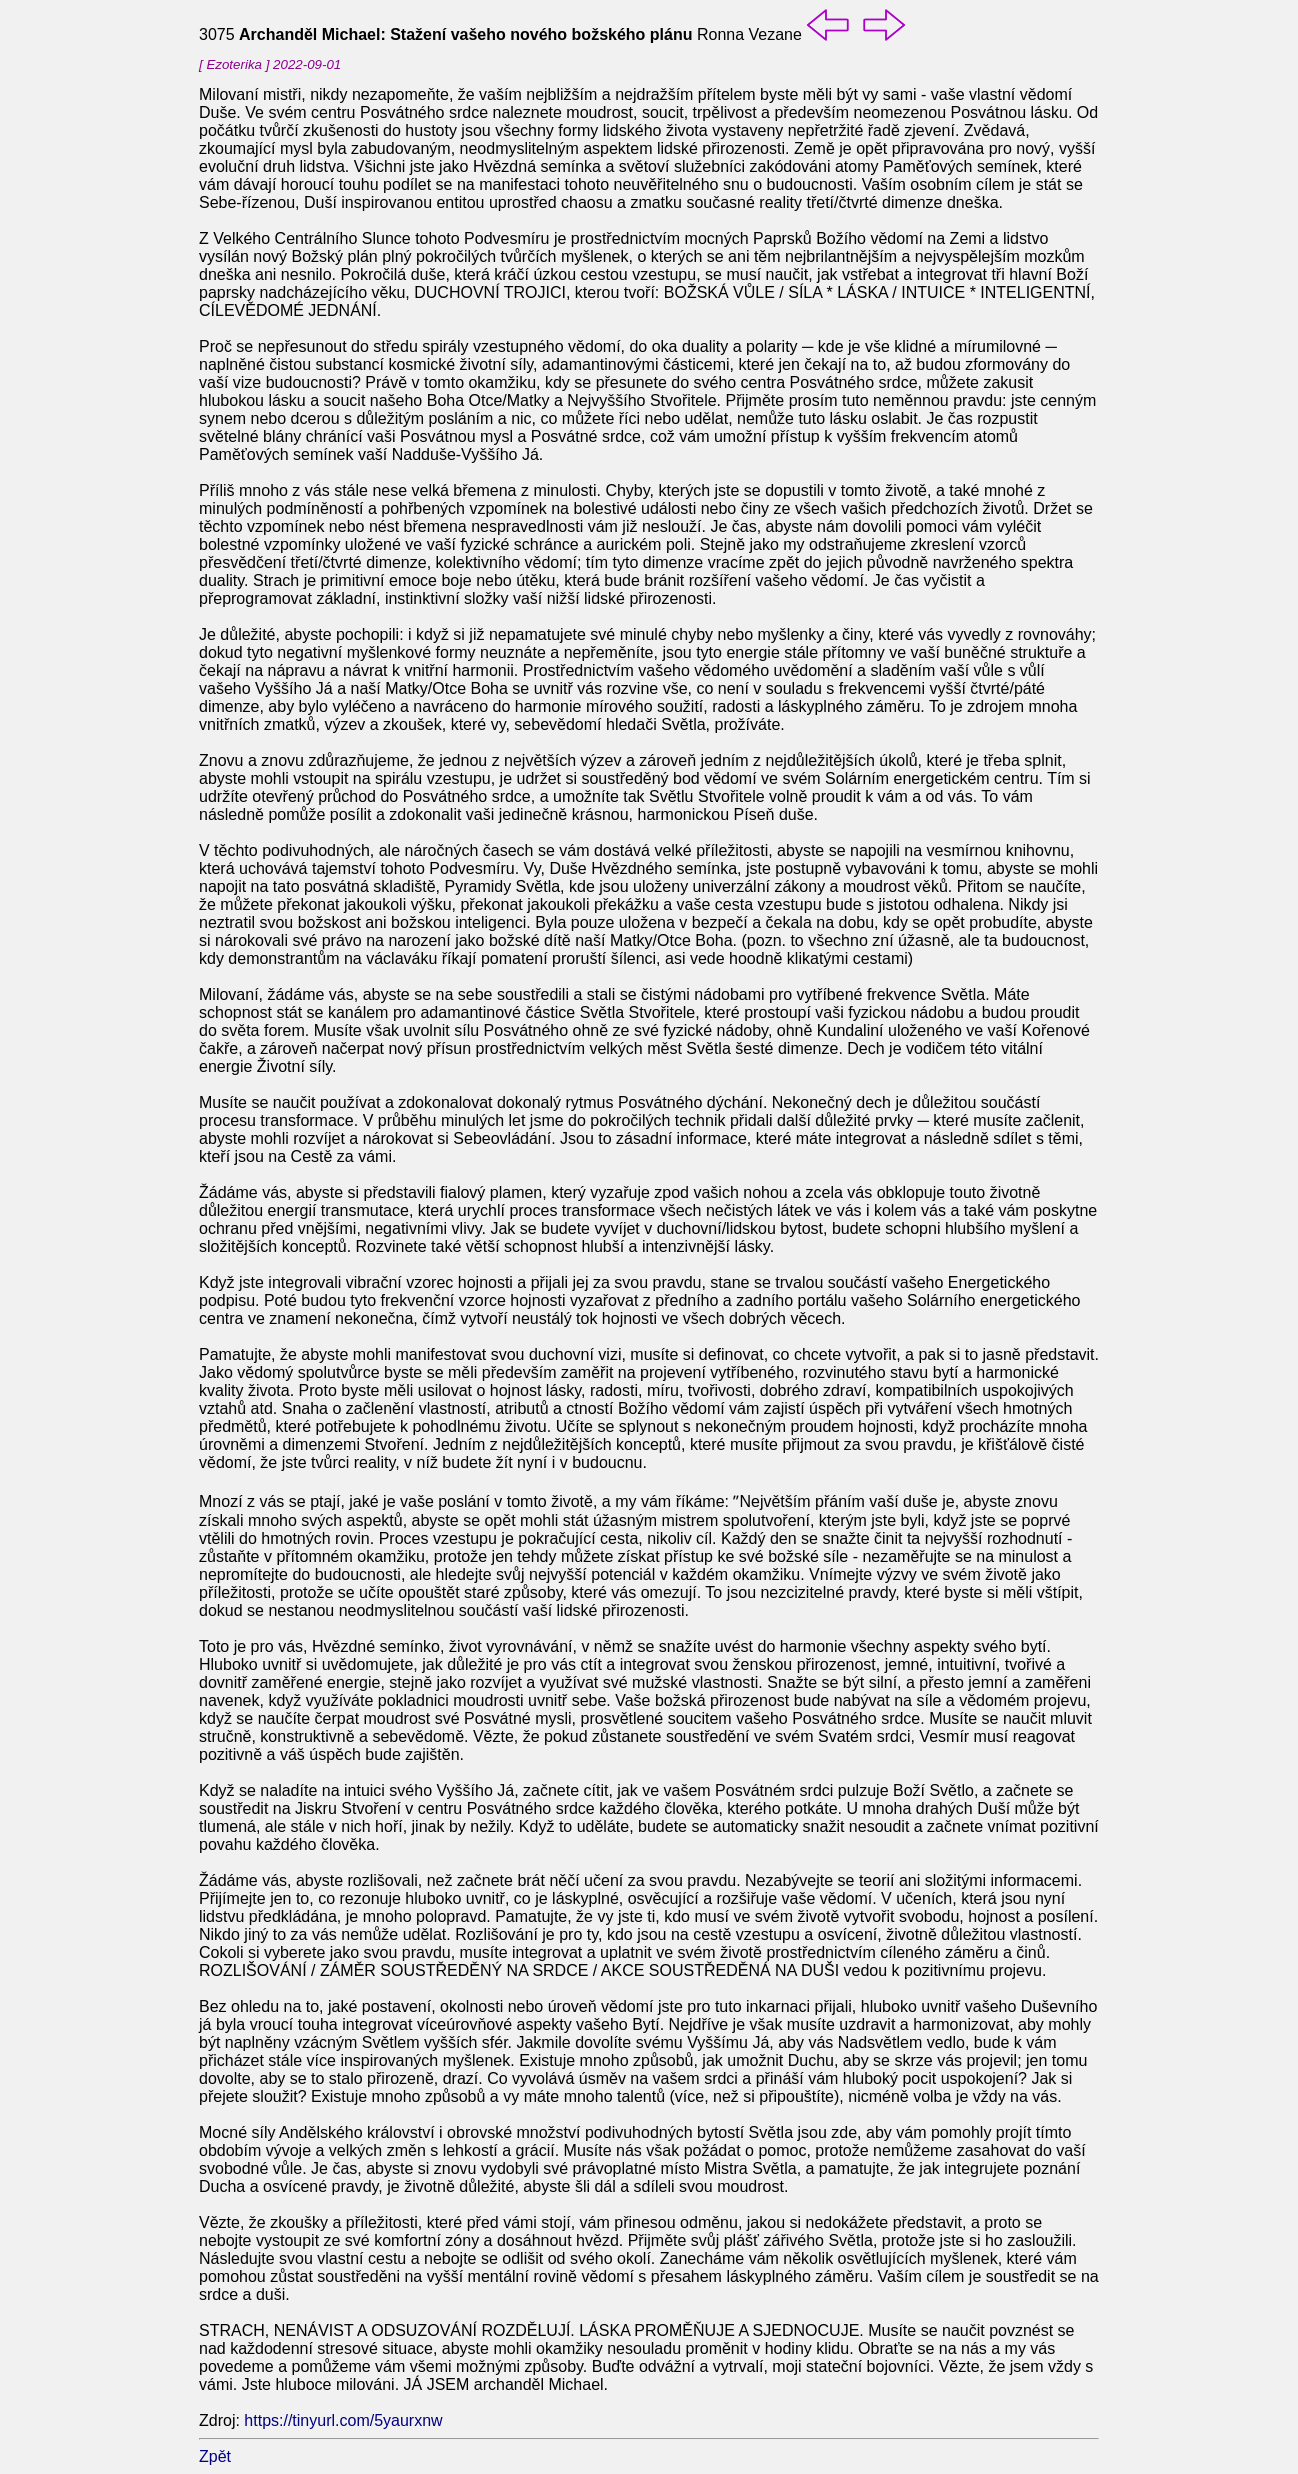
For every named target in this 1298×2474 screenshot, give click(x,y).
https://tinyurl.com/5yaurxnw (343, 2420)
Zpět (215, 2456)
